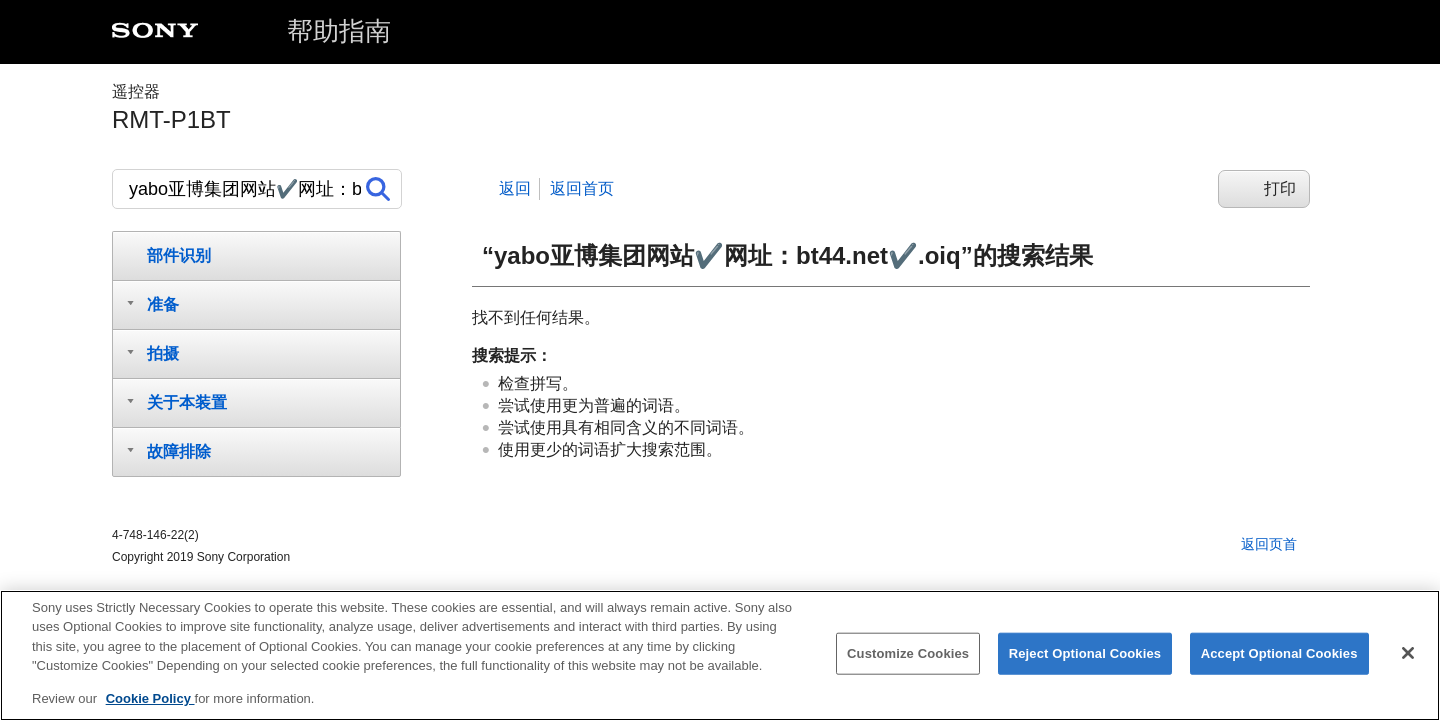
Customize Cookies (908, 660)
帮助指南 (339, 31)
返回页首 (1269, 544)
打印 (1280, 188)
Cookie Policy (150, 705)
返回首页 (582, 188)
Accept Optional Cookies (1279, 660)
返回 (515, 188)
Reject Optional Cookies (1085, 660)
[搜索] (257, 189)
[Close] (1408, 660)
